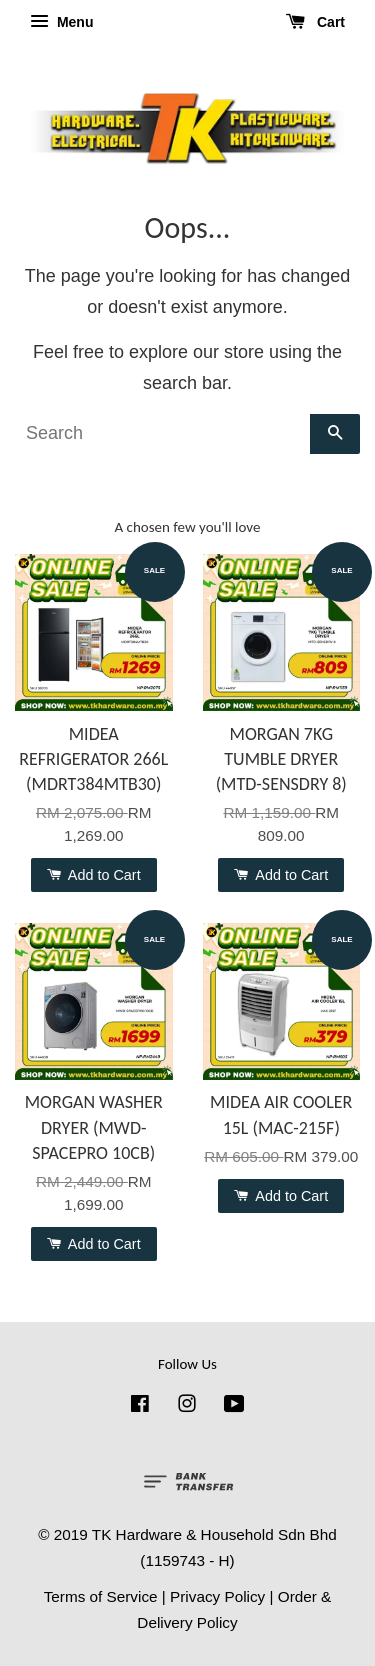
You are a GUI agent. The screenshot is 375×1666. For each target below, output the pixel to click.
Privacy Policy (217, 1596)
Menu (61, 22)
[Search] (162, 434)
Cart (315, 22)
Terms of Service (101, 1596)
